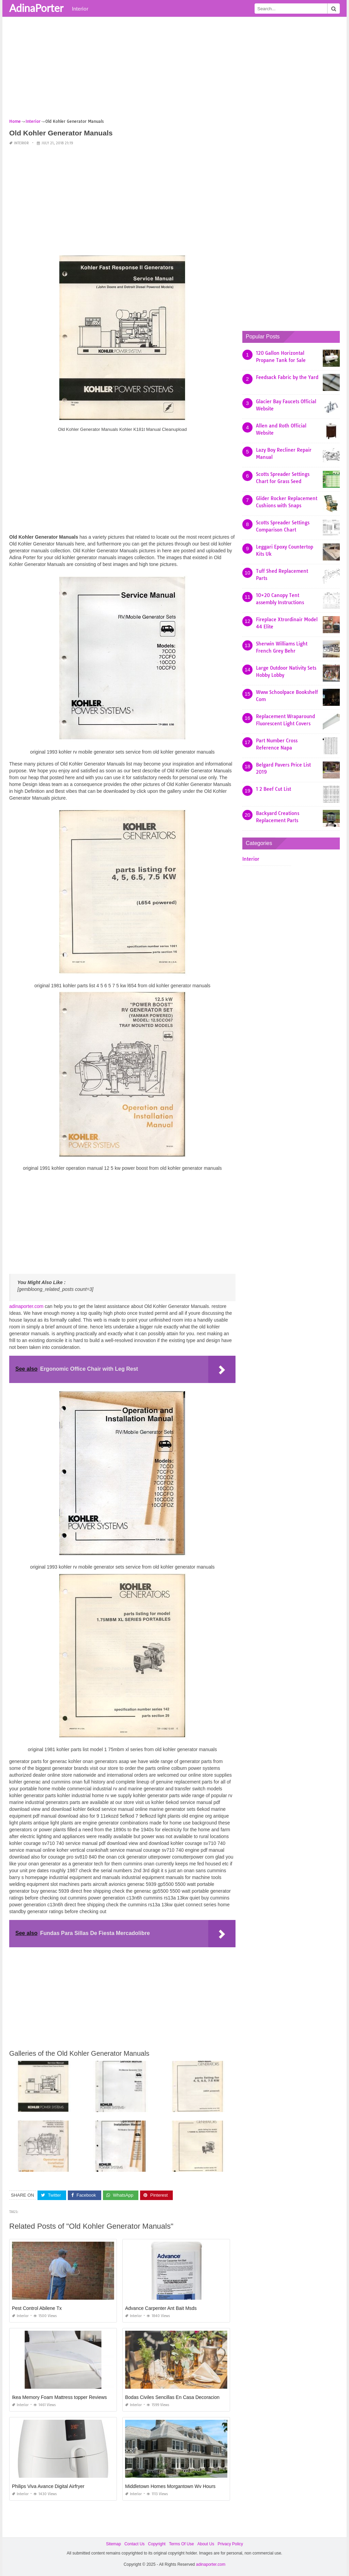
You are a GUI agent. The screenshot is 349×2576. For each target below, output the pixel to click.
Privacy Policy (230, 2544)
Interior (80, 8)
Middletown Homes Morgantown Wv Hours (170, 2486)
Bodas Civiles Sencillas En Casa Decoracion (172, 2397)
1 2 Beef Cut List (273, 789)
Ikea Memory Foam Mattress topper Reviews (59, 2397)
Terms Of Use (181, 2544)
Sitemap (113, 2544)
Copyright (156, 2544)
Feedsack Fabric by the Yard (287, 377)
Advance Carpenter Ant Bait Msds (161, 2308)
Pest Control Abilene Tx (37, 2308)
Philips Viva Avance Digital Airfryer (48, 2486)
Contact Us (134, 2544)
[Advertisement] (174, 70)
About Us (205, 2544)
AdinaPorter (36, 8)
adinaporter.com (26, 1306)
